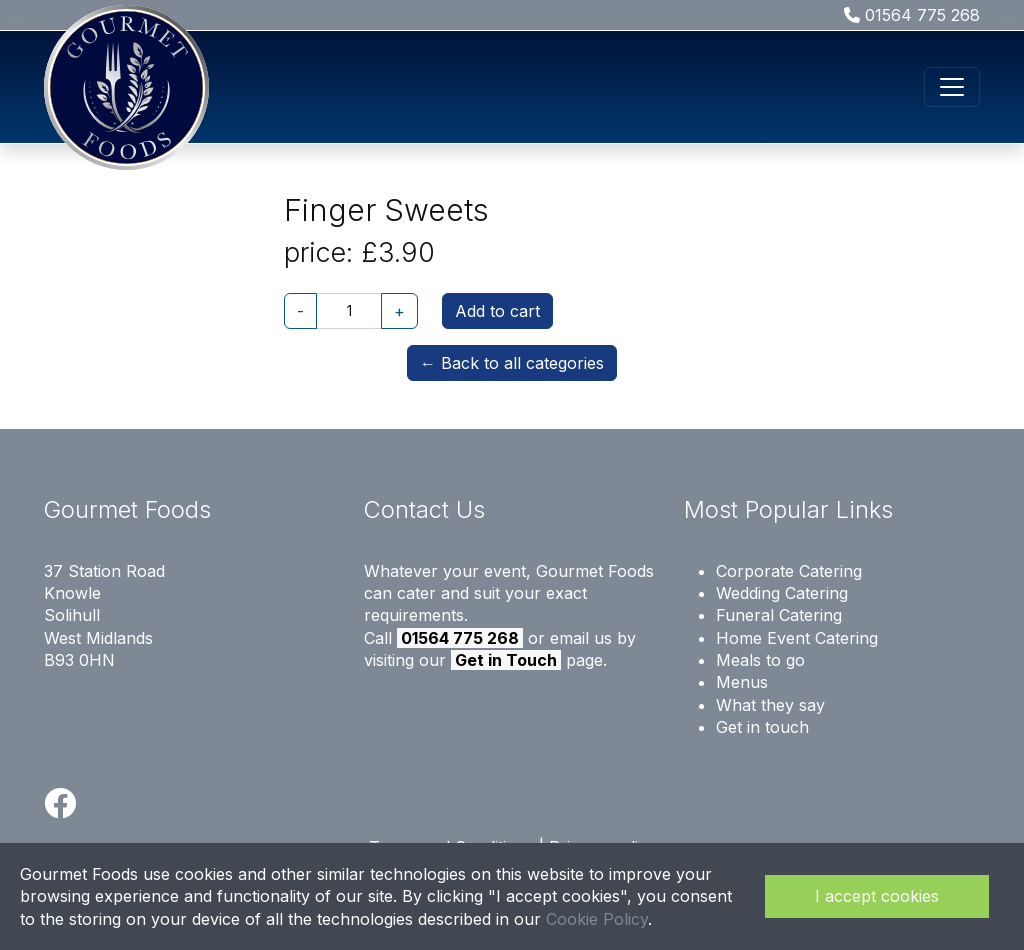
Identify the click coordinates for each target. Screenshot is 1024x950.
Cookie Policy (597, 919)
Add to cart (497, 311)
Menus (742, 682)
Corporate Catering (789, 571)
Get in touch (762, 727)
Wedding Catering (782, 593)
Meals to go (760, 660)
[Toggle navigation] (952, 87)
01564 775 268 (912, 15)
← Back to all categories (512, 363)
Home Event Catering (797, 638)
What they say (770, 705)
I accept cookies (877, 896)
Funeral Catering (779, 615)
